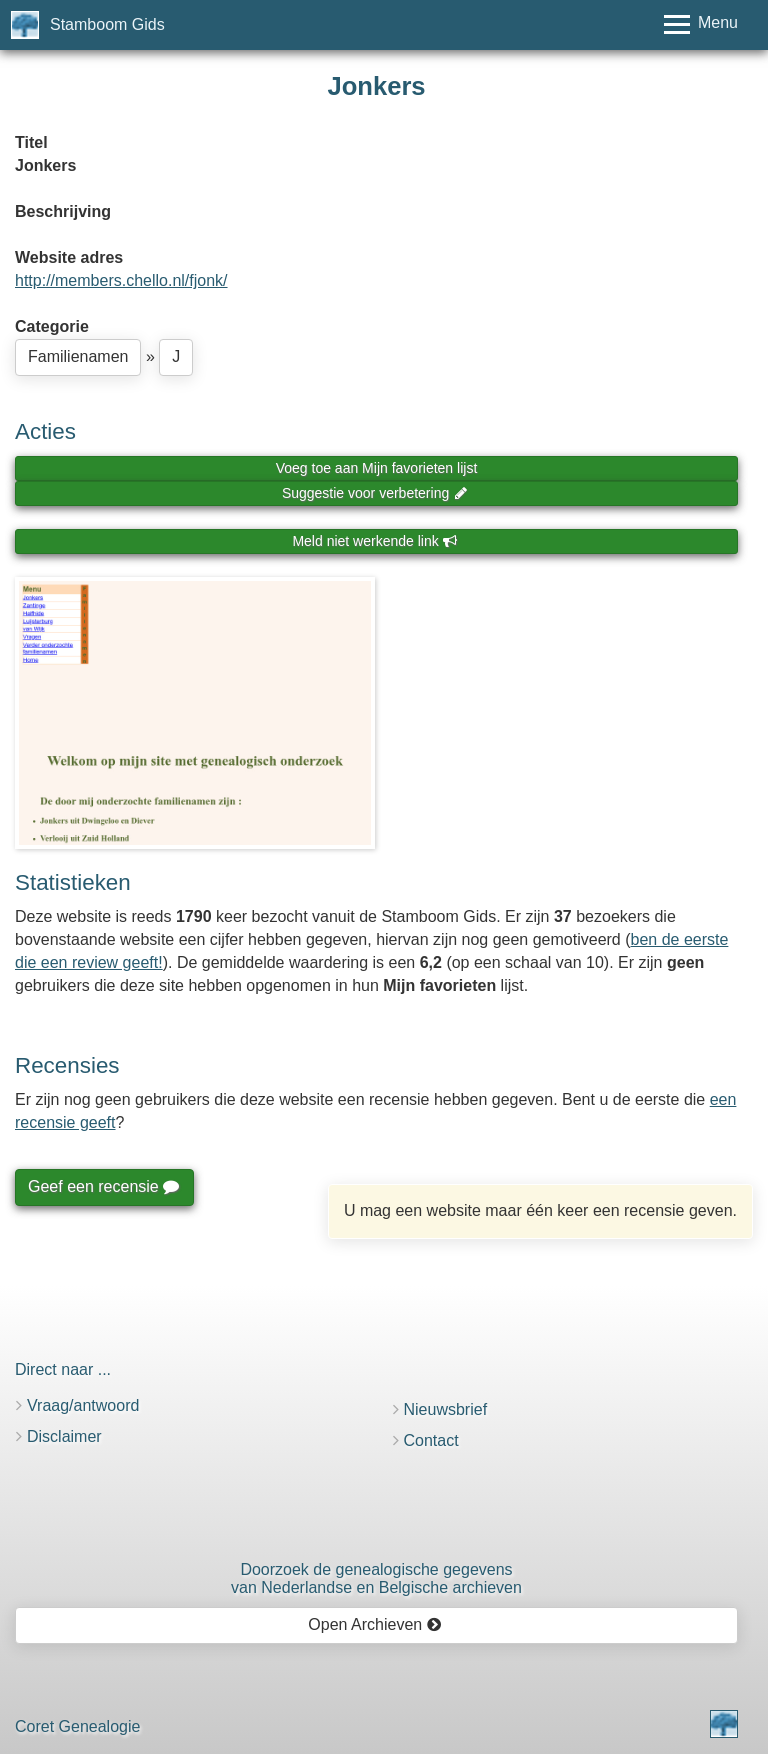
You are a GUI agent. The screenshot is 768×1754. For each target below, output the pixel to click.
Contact (431, 1440)
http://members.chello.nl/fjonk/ (121, 280)
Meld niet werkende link (374, 541)
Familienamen (78, 356)
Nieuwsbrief (446, 1409)
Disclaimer (64, 1436)
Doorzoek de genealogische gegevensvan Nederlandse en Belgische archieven (376, 1578)
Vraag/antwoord (83, 1405)
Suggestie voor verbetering (375, 493)
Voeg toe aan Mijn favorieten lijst (377, 468)
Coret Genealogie (77, 1726)
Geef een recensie (103, 1186)
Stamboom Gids (107, 24)
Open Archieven (374, 1624)
